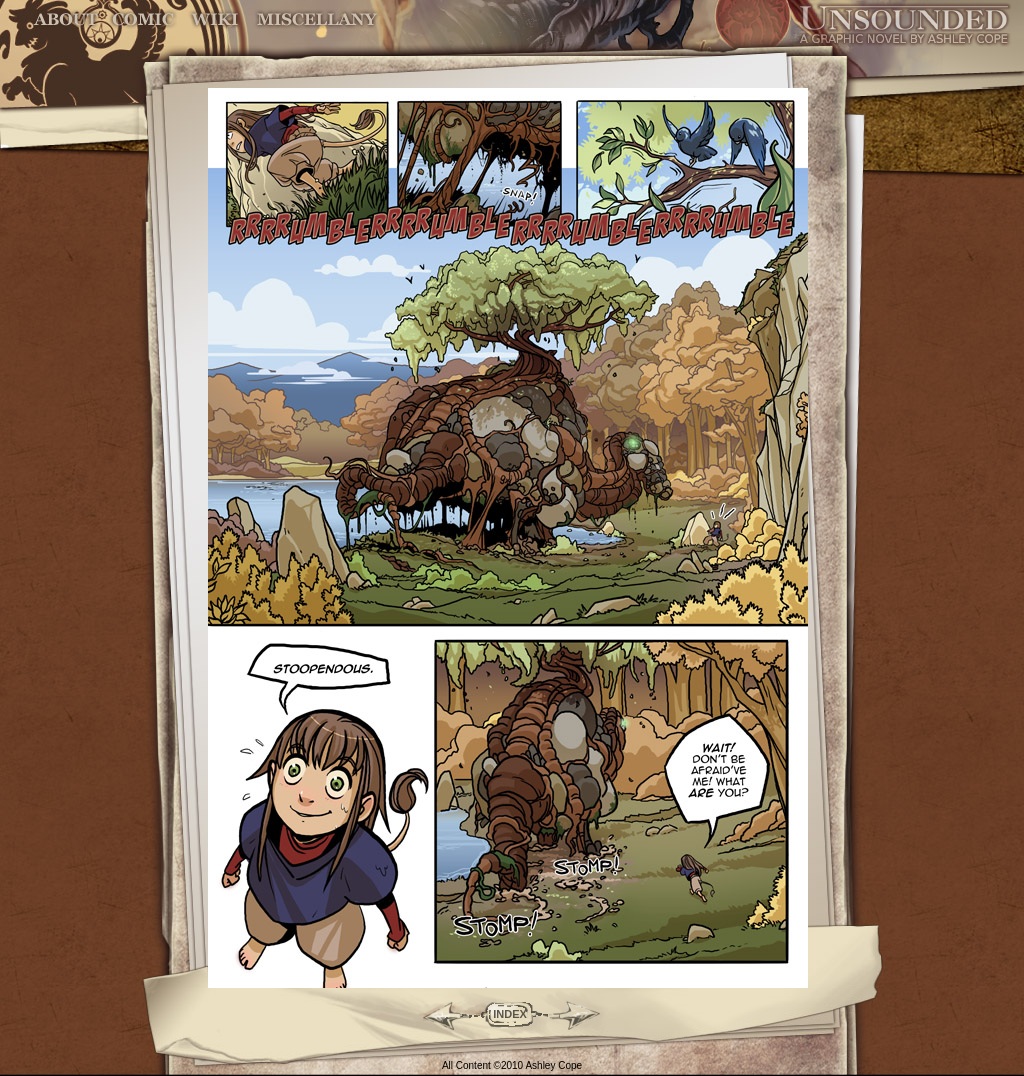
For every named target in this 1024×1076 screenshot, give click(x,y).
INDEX (510, 1014)
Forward (582, 1014)
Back (437, 1014)
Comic (143, 19)
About (67, 19)
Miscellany (317, 19)
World (215, 19)
